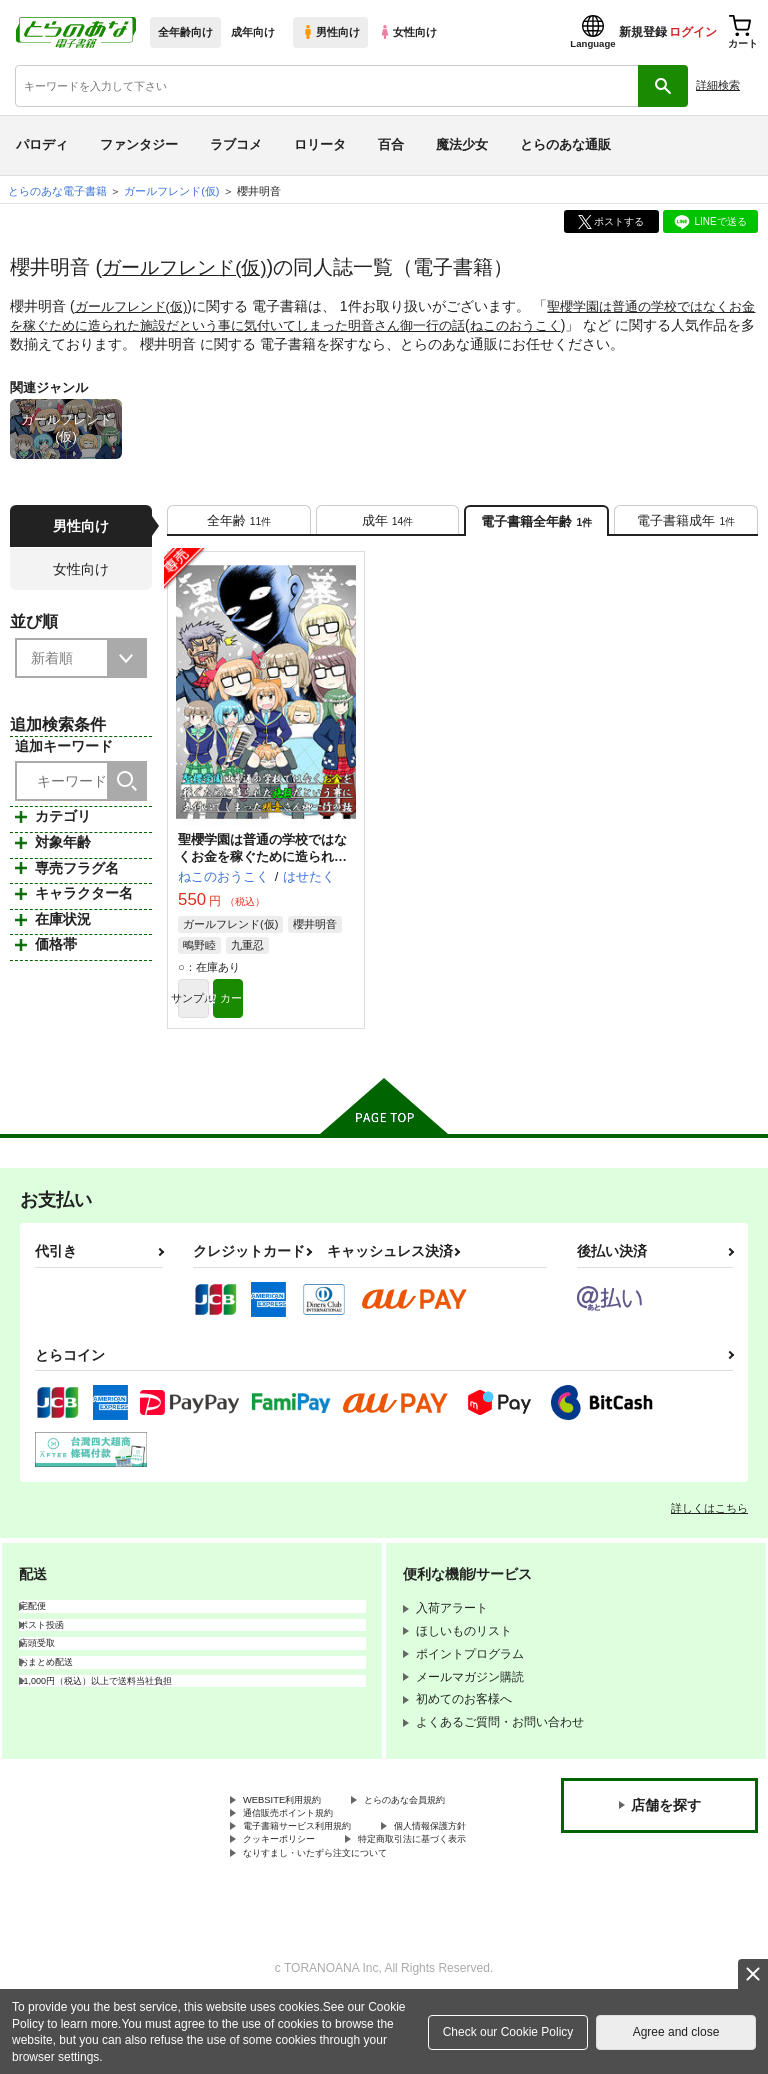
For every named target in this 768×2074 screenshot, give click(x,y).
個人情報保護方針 (291, 1888)
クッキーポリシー (430, 1888)
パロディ (42, 144)
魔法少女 (462, 144)
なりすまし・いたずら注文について (339, 1921)
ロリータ (320, 144)
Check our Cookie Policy (508, 2032)
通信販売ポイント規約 (303, 1854)
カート (310, 1013)
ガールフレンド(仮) (188, 267)
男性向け (330, 32)
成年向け (253, 32)
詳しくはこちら (709, 1526)
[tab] (239, 525)
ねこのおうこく (582, 324)
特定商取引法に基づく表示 (315, 1904)
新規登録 (643, 32)
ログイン (693, 32)
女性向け (407, 32)
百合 (391, 144)
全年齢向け (185, 32)
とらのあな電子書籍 (57, 191)
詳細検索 (718, 85)
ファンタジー (139, 144)
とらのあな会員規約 (297, 1837)
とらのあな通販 (565, 144)
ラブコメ (236, 144)
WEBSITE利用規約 (294, 1820)
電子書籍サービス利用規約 (315, 1871)
